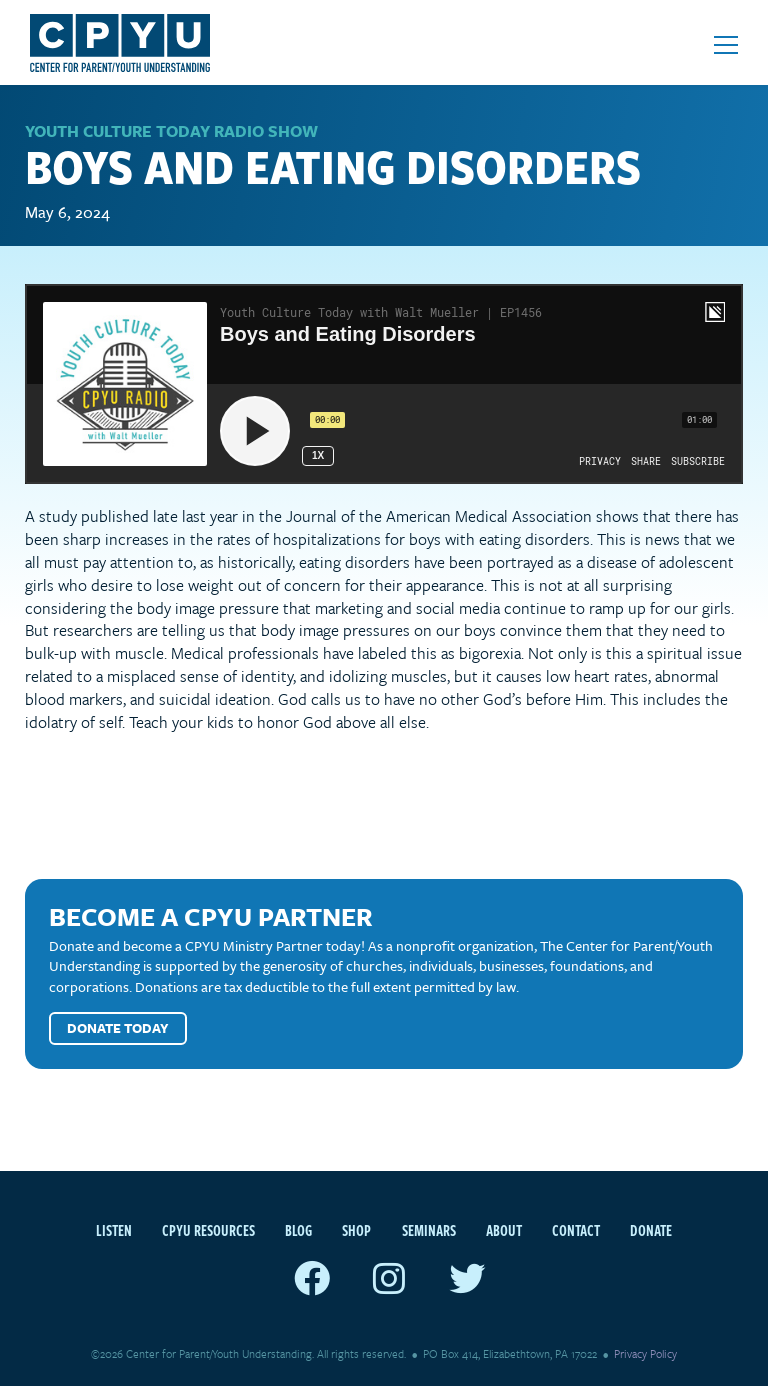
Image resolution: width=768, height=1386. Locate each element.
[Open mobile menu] (726, 45)
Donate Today (118, 1028)
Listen (114, 1230)
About (504, 1230)
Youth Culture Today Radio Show (171, 131)
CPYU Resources (208, 1230)
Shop (356, 1230)
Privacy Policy (645, 1353)
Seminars (429, 1230)
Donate (651, 1230)
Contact (576, 1230)
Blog (298, 1230)
